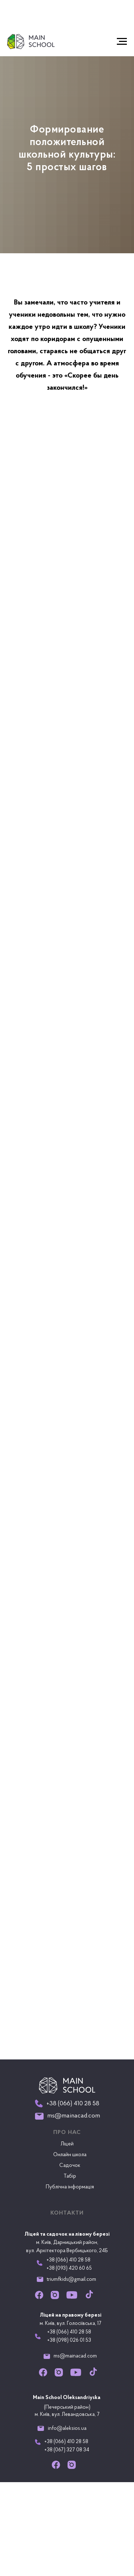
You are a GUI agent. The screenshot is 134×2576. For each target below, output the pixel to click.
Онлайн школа (69, 2155)
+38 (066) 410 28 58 (69, 2332)
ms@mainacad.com (75, 2356)
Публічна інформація (70, 2187)
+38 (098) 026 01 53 (69, 2340)
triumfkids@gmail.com (71, 2279)
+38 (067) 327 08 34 (66, 2450)
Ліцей (67, 2144)
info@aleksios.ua (67, 2428)
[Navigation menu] (122, 41)
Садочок (69, 2165)
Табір (70, 2176)
